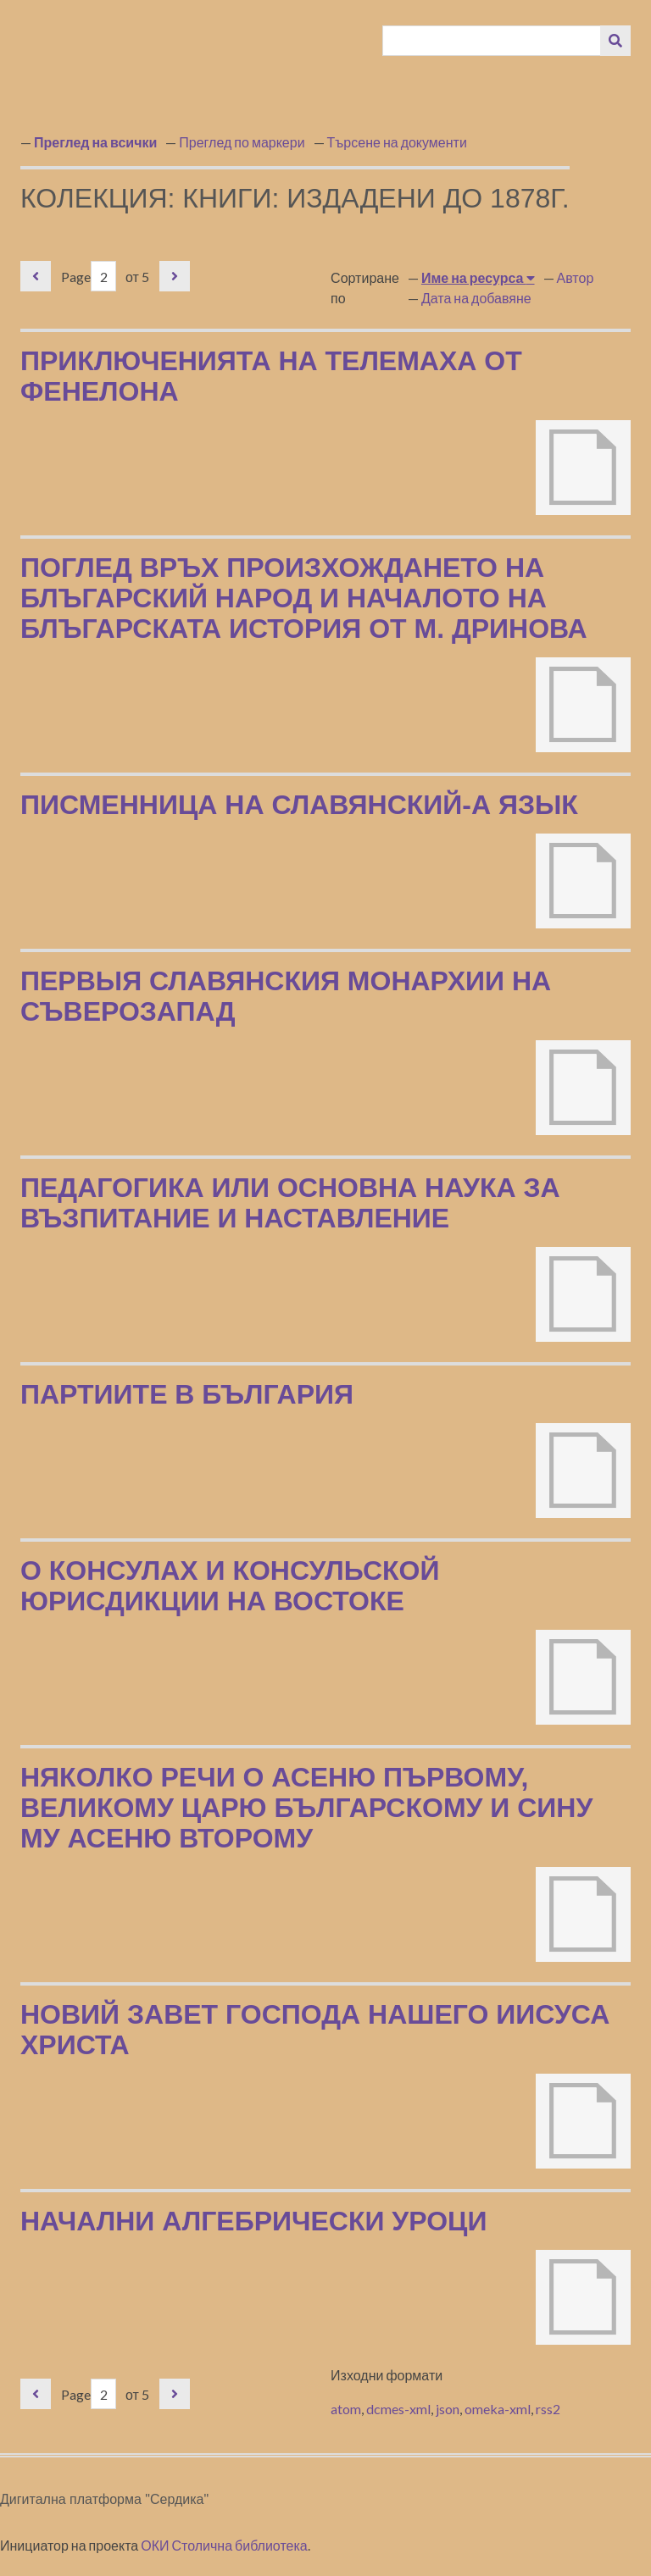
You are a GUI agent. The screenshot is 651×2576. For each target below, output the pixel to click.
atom (346, 2409)
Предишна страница (35, 276)
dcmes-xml (398, 2409)
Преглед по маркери (241, 142)
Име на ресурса (473, 277)
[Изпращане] (615, 40)
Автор (575, 277)
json (447, 2409)
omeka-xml (498, 2409)
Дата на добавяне (476, 298)
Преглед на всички (95, 142)
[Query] (492, 40)
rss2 (548, 2409)
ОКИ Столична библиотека (224, 2545)
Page (88, 277)
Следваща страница (174, 276)
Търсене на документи (397, 142)
